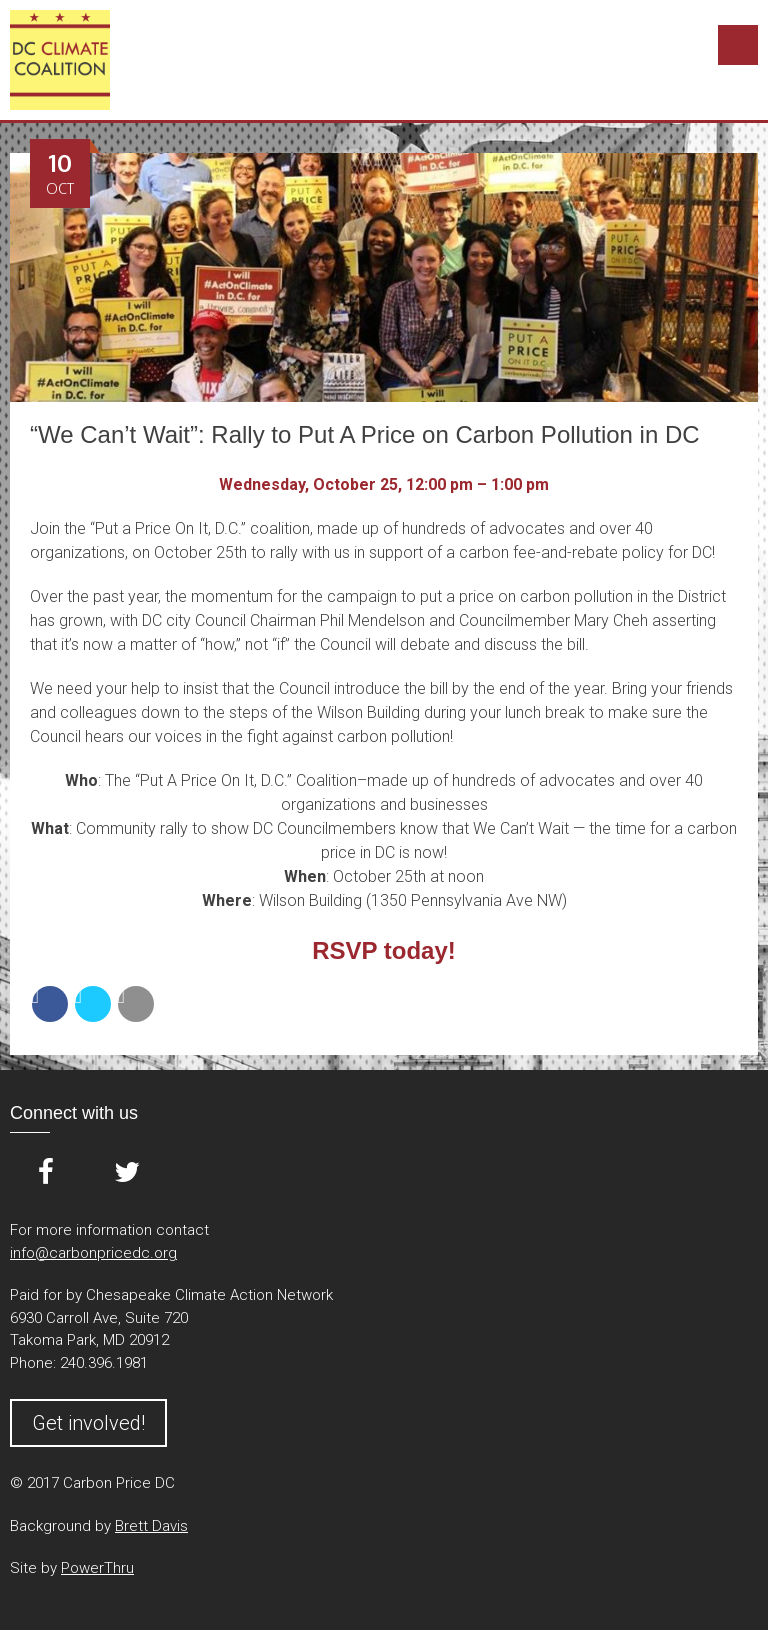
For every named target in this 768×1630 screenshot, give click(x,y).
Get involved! (88, 1423)
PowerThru (97, 1568)
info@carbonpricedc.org (93, 1253)
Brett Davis (151, 1526)
